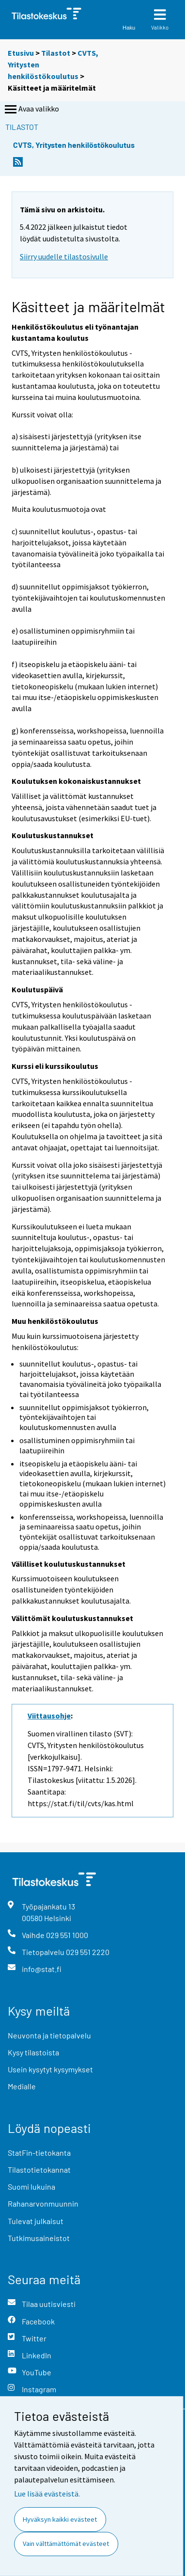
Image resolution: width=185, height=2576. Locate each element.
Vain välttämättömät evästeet (66, 2543)
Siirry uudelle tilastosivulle (64, 256)
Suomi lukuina (31, 2186)
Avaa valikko (31, 109)
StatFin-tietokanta (39, 2152)
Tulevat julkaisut (35, 2221)
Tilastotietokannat (39, 2169)
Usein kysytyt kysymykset (50, 2069)
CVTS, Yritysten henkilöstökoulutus (74, 144)
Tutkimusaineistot (39, 2237)
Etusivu (21, 53)
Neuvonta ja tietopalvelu (49, 2035)
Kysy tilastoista (33, 2052)
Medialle (22, 2086)
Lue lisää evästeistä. (47, 2493)
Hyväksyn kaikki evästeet (60, 2519)
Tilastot (55, 53)
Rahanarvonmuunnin (43, 2203)
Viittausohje (49, 1715)
